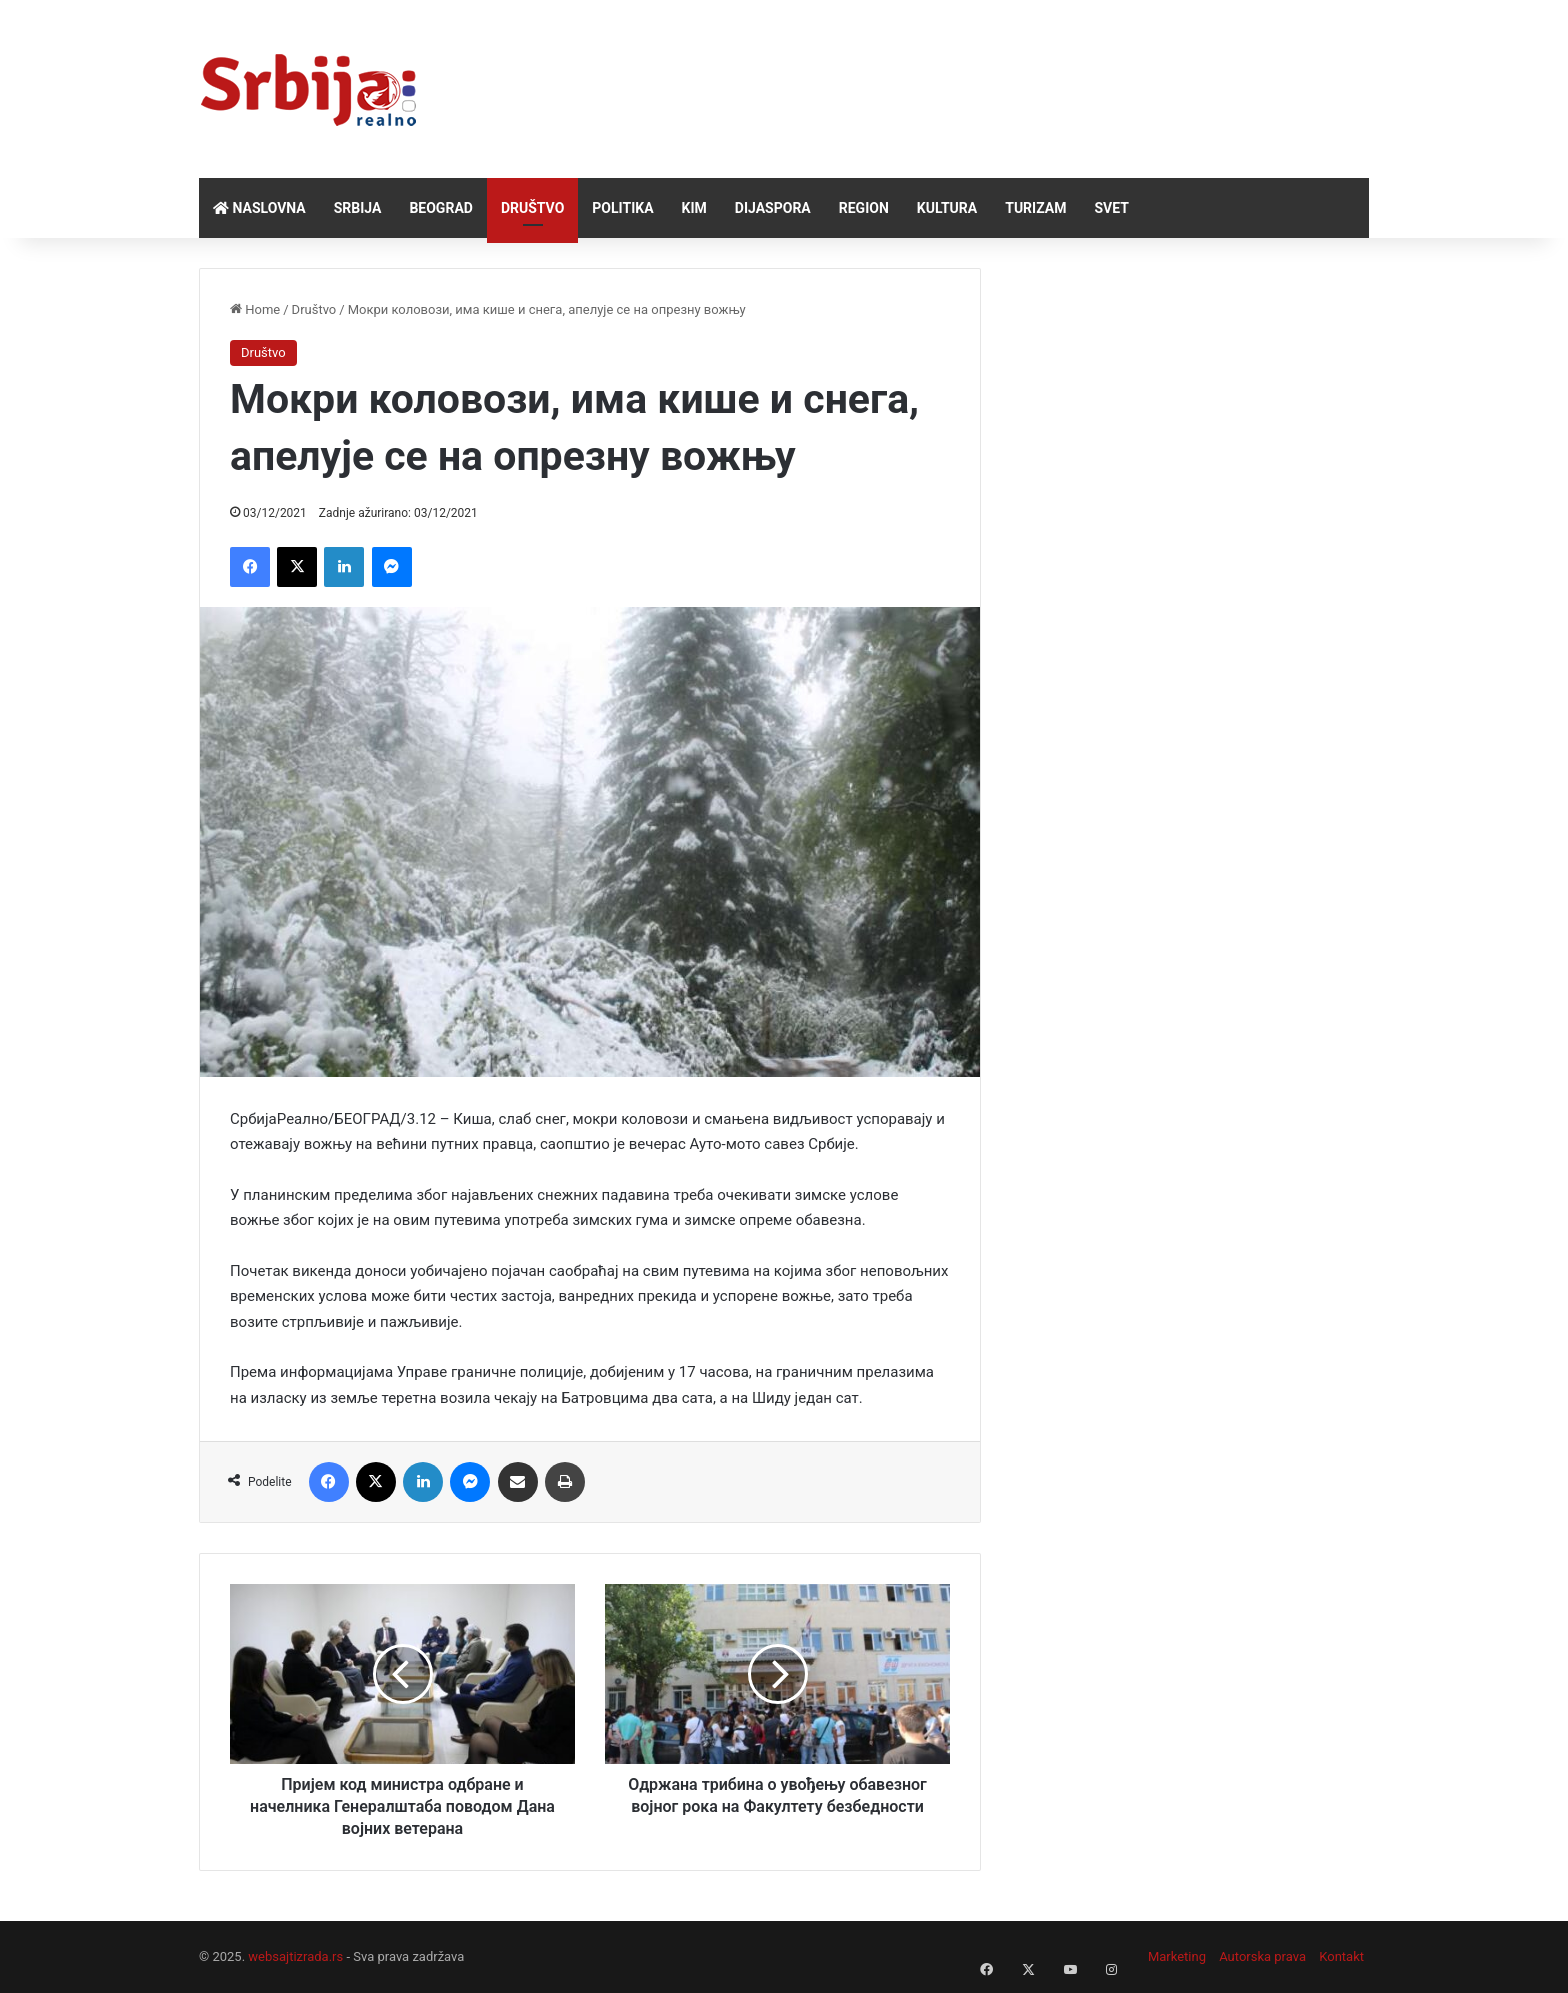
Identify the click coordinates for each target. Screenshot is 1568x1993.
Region (864, 208)
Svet (1111, 208)
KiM (694, 208)
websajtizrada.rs (295, 1956)
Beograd (440, 208)
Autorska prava (1262, 1956)
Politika (622, 208)
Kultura (947, 208)
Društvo (532, 208)
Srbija (358, 208)
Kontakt (1341, 1956)
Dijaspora (773, 208)
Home (255, 309)
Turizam (1035, 208)
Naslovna (259, 208)
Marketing (1177, 1956)
